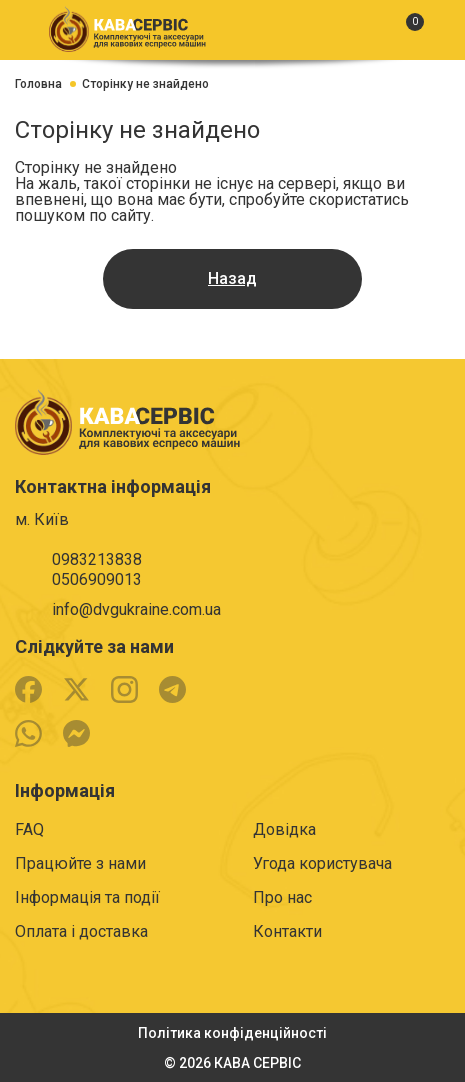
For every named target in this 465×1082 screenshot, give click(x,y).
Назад (232, 278)
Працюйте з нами (80, 863)
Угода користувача (322, 863)
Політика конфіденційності (232, 1033)
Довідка (284, 829)
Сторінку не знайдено (145, 84)
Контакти (287, 931)
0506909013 (97, 579)
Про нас (282, 897)
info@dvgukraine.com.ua (136, 609)
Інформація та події (87, 897)
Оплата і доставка (81, 931)
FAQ (29, 829)
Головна (38, 84)
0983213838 (97, 559)
